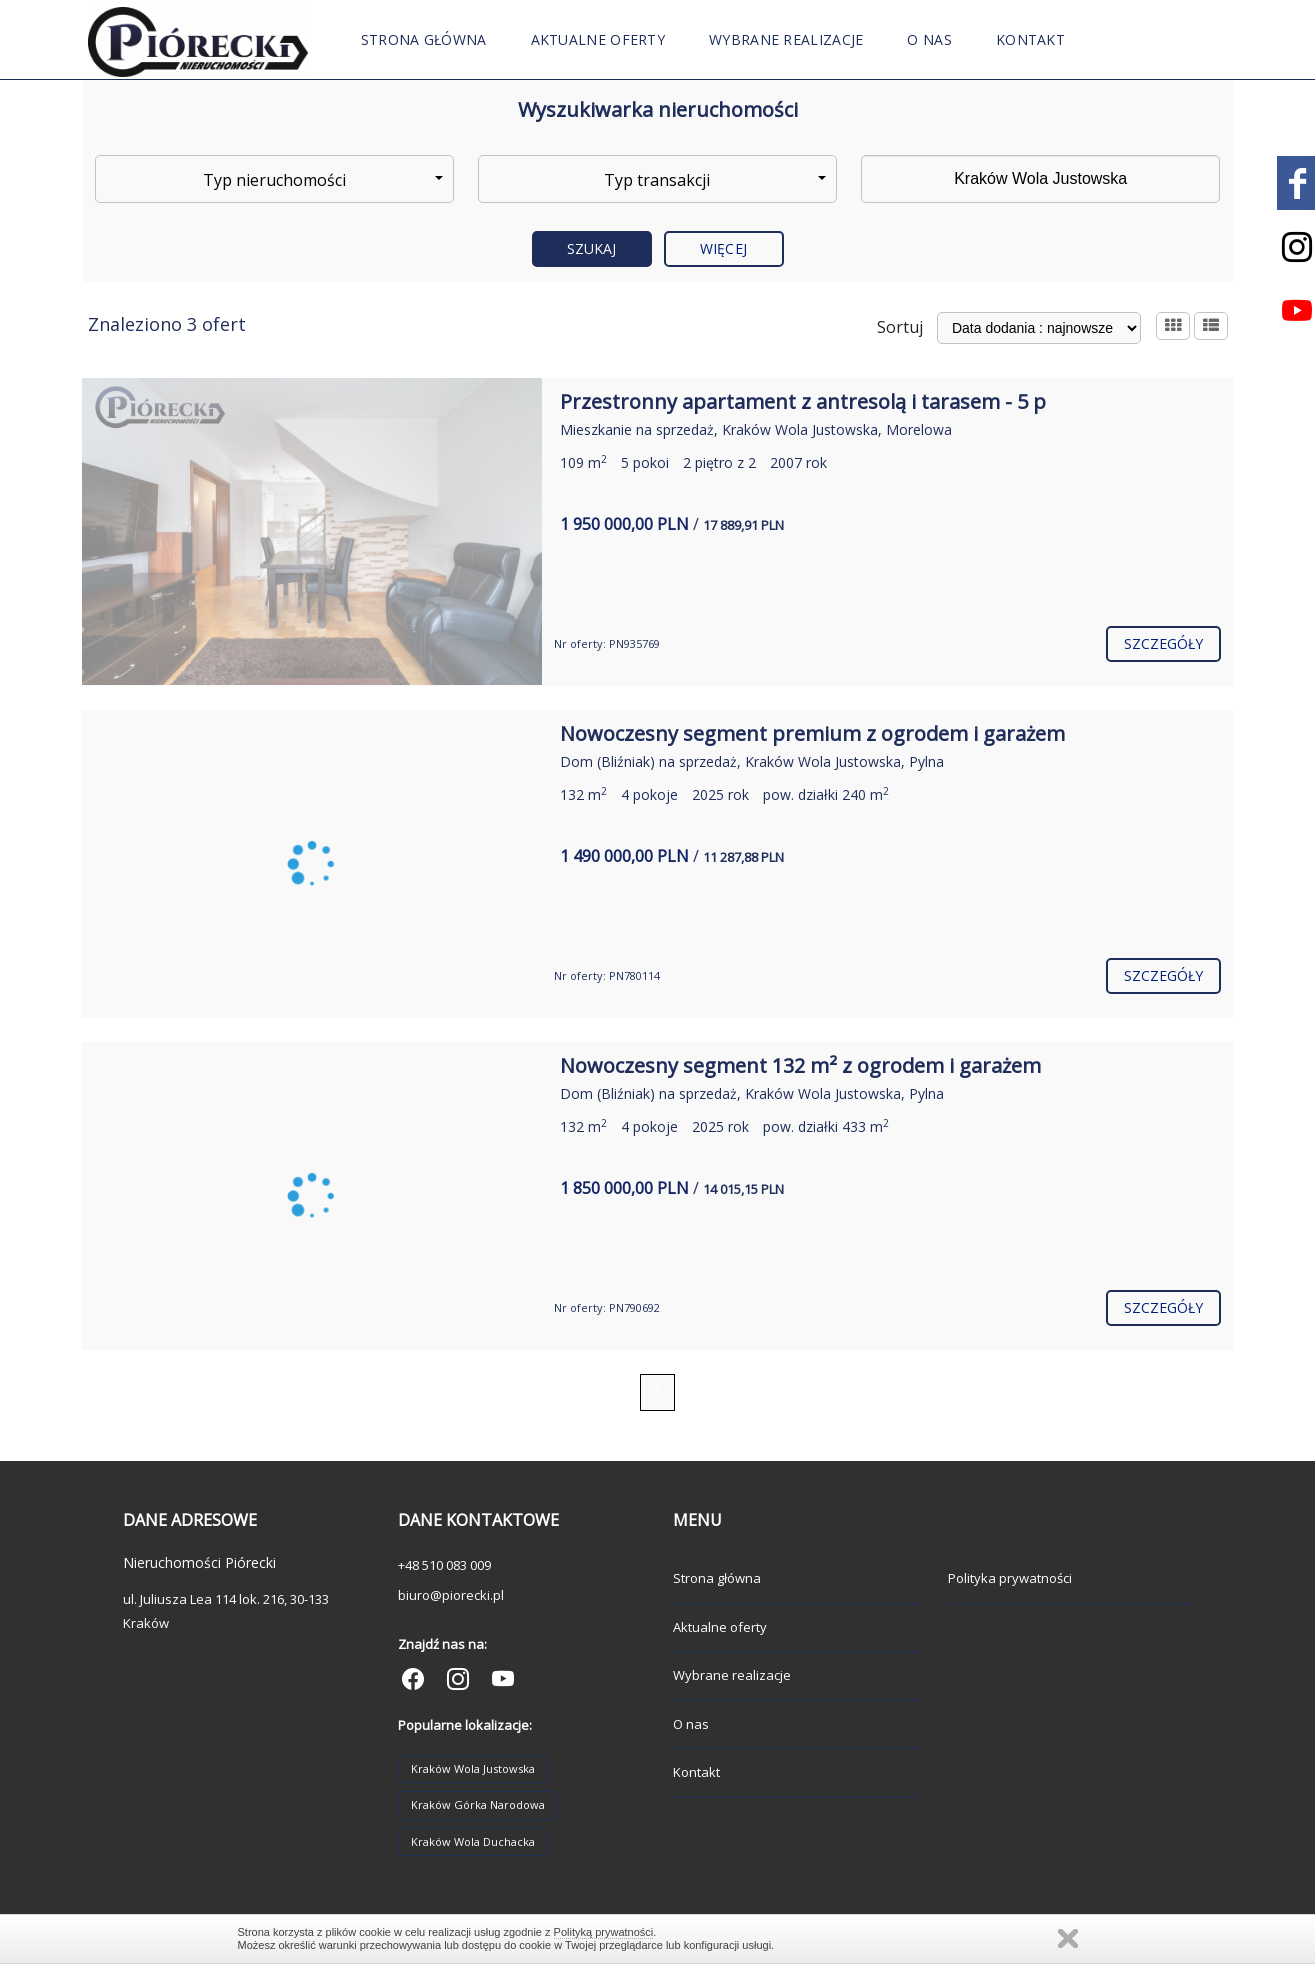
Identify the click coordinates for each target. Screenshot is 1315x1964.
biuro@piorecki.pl (451, 1595)
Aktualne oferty (598, 39)
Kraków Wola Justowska (473, 1768)
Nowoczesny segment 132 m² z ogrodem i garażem (800, 1065)
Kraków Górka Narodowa (478, 1804)
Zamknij (1068, 1938)
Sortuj (900, 327)
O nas (929, 39)
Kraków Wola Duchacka (473, 1841)
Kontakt (1030, 39)
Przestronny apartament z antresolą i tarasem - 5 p (803, 401)
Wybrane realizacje (786, 39)
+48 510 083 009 (444, 1565)
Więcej (723, 248)
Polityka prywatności (1010, 1578)
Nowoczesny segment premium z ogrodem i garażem (812, 733)
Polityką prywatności (604, 1932)
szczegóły (1164, 643)
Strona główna (424, 39)
